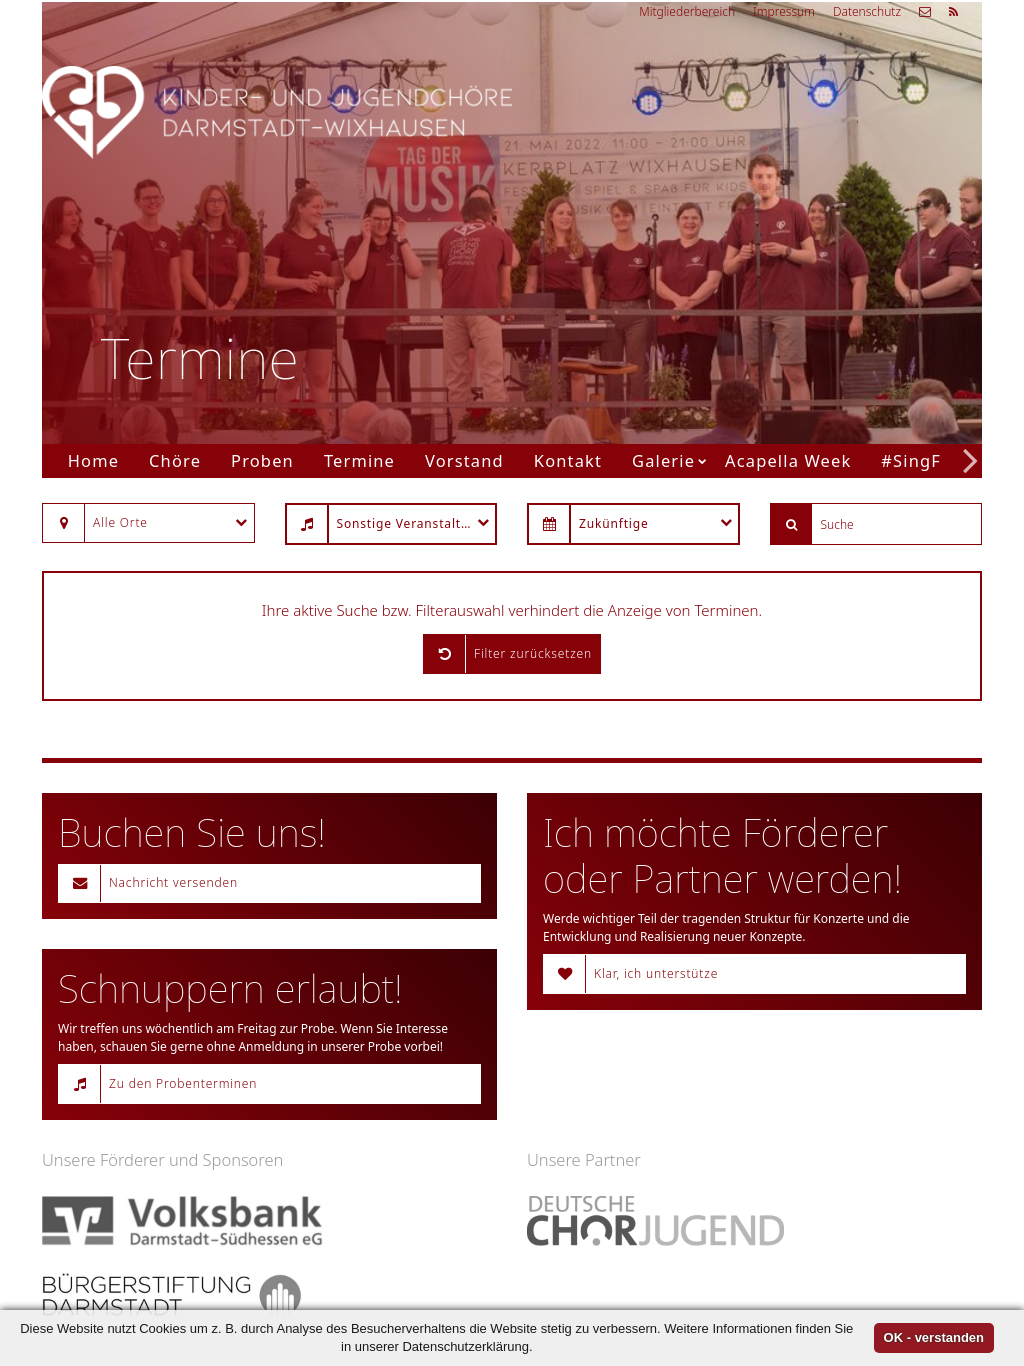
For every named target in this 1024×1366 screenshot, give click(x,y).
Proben (262, 460)
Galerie (663, 460)
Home (93, 460)
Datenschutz (867, 11)
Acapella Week (788, 460)
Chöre (175, 460)
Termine (359, 460)
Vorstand (464, 460)
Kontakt (568, 460)
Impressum (784, 11)
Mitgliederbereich (687, 11)
